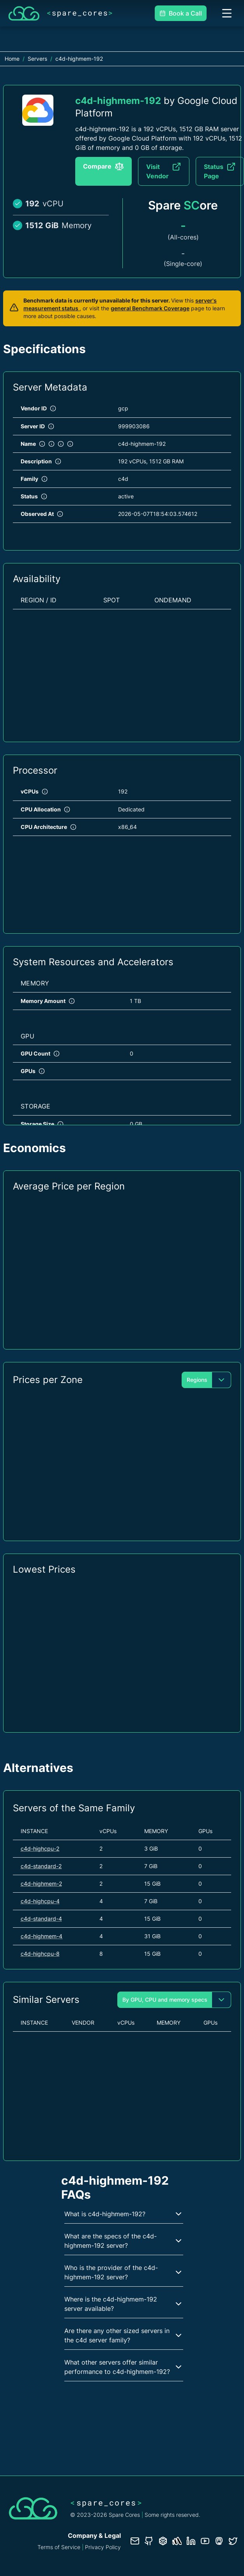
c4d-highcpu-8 (40, 1953)
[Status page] (177, 2541)
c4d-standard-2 (41, 1866)
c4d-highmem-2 (41, 1883)
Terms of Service (58, 2547)
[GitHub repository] (149, 2541)
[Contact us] (135, 2541)
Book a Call (180, 13)
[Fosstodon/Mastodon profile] (219, 2541)
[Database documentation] (163, 2541)
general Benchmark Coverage (150, 308)
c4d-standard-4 (41, 1918)
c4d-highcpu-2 (40, 1848)
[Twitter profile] (233, 2541)
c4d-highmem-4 (41, 1936)
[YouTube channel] (205, 2541)
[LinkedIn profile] (191, 2541)
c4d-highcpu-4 (40, 1901)
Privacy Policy (103, 2547)
